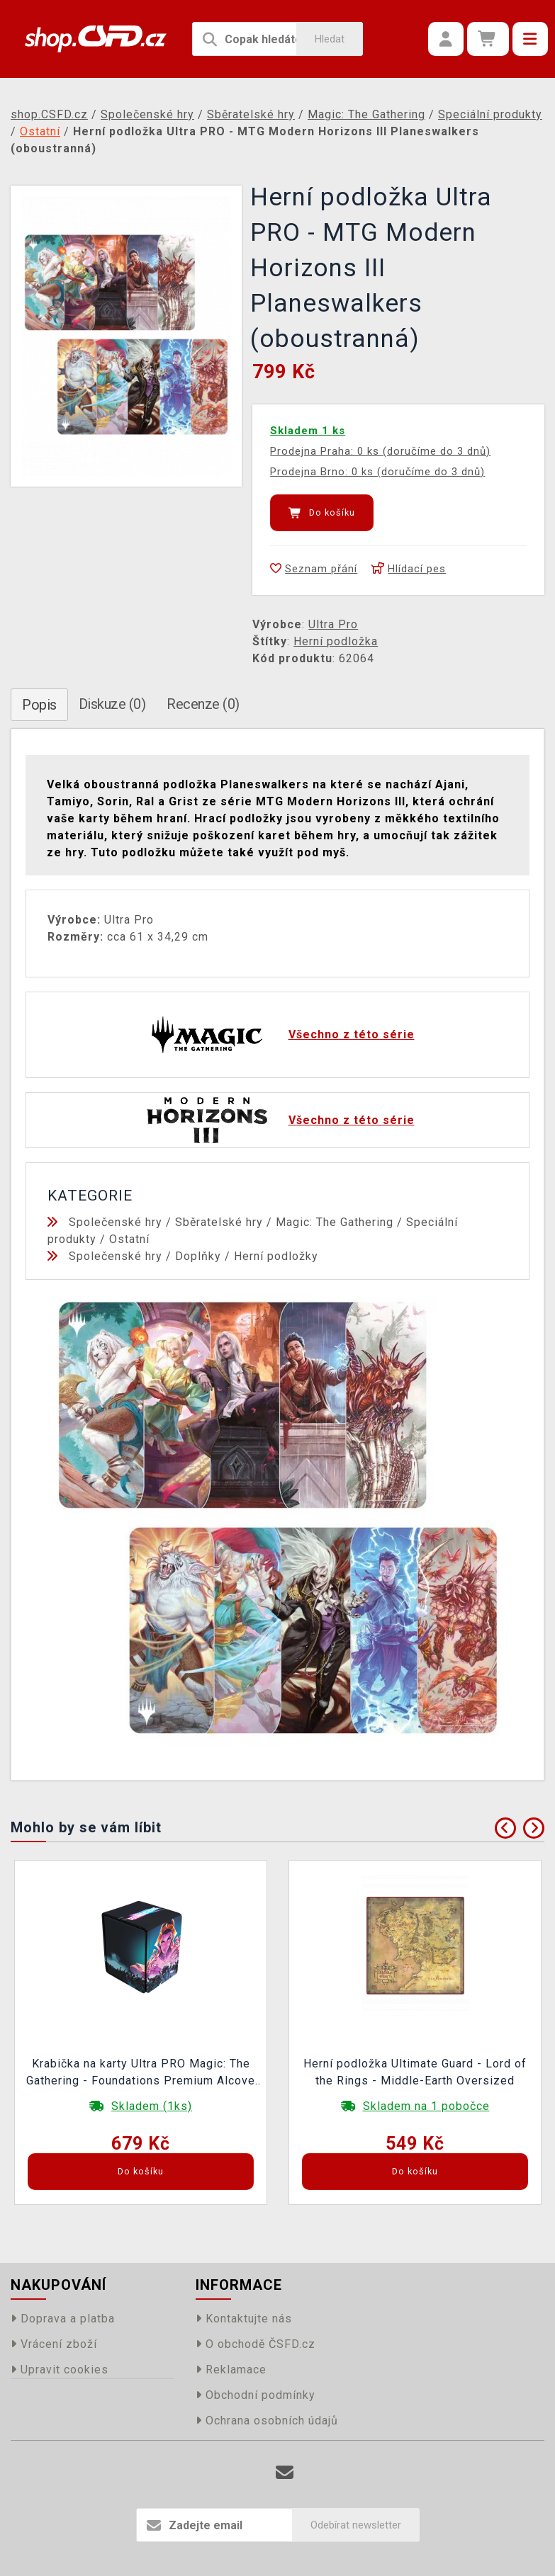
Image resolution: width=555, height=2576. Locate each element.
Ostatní (129, 1239)
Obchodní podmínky (255, 2395)
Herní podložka (335, 641)
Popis (39, 704)
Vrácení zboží (54, 2344)
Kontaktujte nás (244, 2318)
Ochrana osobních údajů (267, 2420)
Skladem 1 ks (307, 430)
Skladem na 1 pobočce (426, 2106)
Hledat (329, 39)
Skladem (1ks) (151, 2106)
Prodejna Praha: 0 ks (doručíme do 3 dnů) (380, 451)
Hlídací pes (408, 568)
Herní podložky (276, 1256)
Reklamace (231, 2369)
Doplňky (198, 1256)
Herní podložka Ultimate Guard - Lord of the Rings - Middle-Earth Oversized (415, 2072)
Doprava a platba (63, 2318)
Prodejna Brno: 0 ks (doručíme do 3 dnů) (377, 471)
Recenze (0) (203, 704)
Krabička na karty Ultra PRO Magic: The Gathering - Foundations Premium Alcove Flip (140, 2074)
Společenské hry (115, 1222)
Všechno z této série (351, 1034)
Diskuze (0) (112, 704)
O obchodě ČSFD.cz (255, 2344)
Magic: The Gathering (334, 1222)
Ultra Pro (333, 624)
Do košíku (321, 512)
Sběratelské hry (219, 1222)
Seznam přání (313, 568)
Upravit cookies (59, 2369)
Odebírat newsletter (355, 2525)
